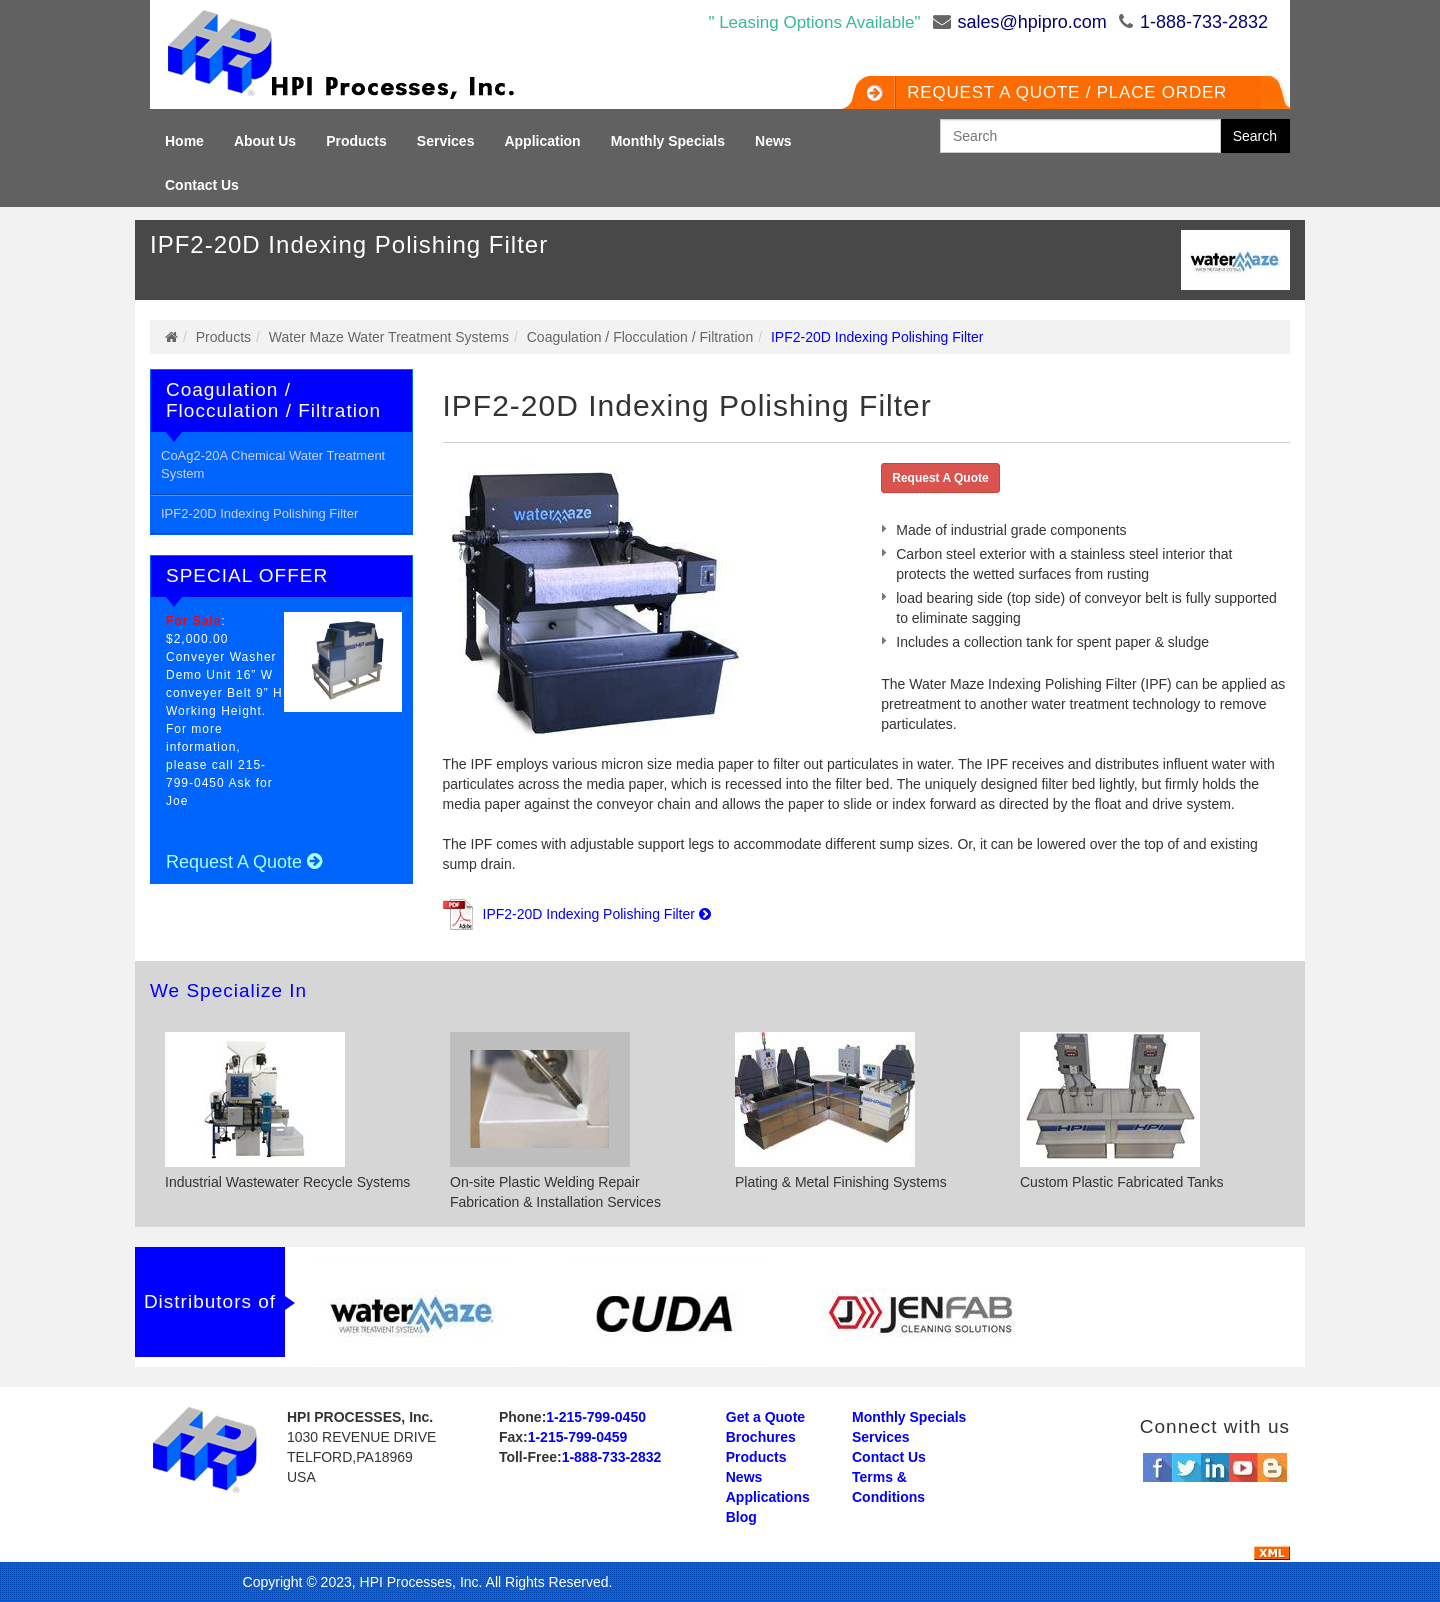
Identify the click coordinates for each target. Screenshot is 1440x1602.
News (773, 141)
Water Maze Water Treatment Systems (389, 337)
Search (1255, 136)
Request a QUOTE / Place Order (1052, 92)
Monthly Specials (668, 141)
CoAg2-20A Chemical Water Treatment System (273, 465)
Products (356, 141)
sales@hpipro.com (1032, 22)
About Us (265, 141)
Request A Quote (244, 862)
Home (184, 141)
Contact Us (202, 185)
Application (542, 141)
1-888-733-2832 (1204, 22)
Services (446, 141)
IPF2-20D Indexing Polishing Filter (259, 513)
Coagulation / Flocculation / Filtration (640, 337)
